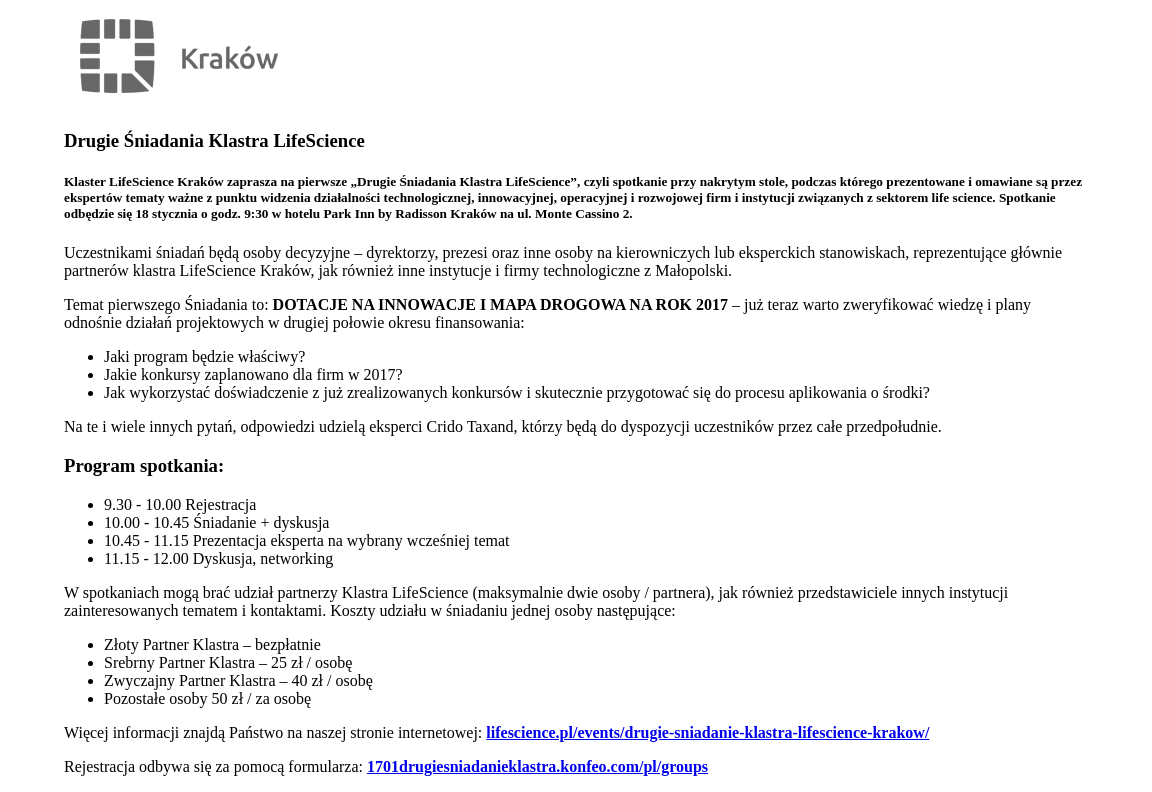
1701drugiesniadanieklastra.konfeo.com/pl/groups (537, 766)
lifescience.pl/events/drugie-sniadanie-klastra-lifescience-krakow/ (707, 732)
